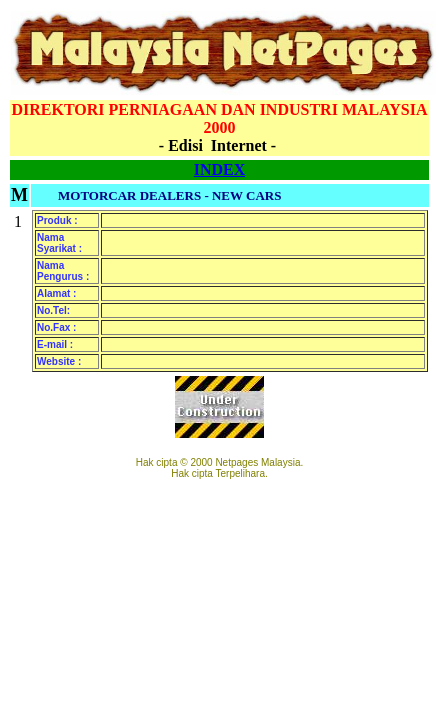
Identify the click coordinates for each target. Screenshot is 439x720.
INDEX (220, 169)
